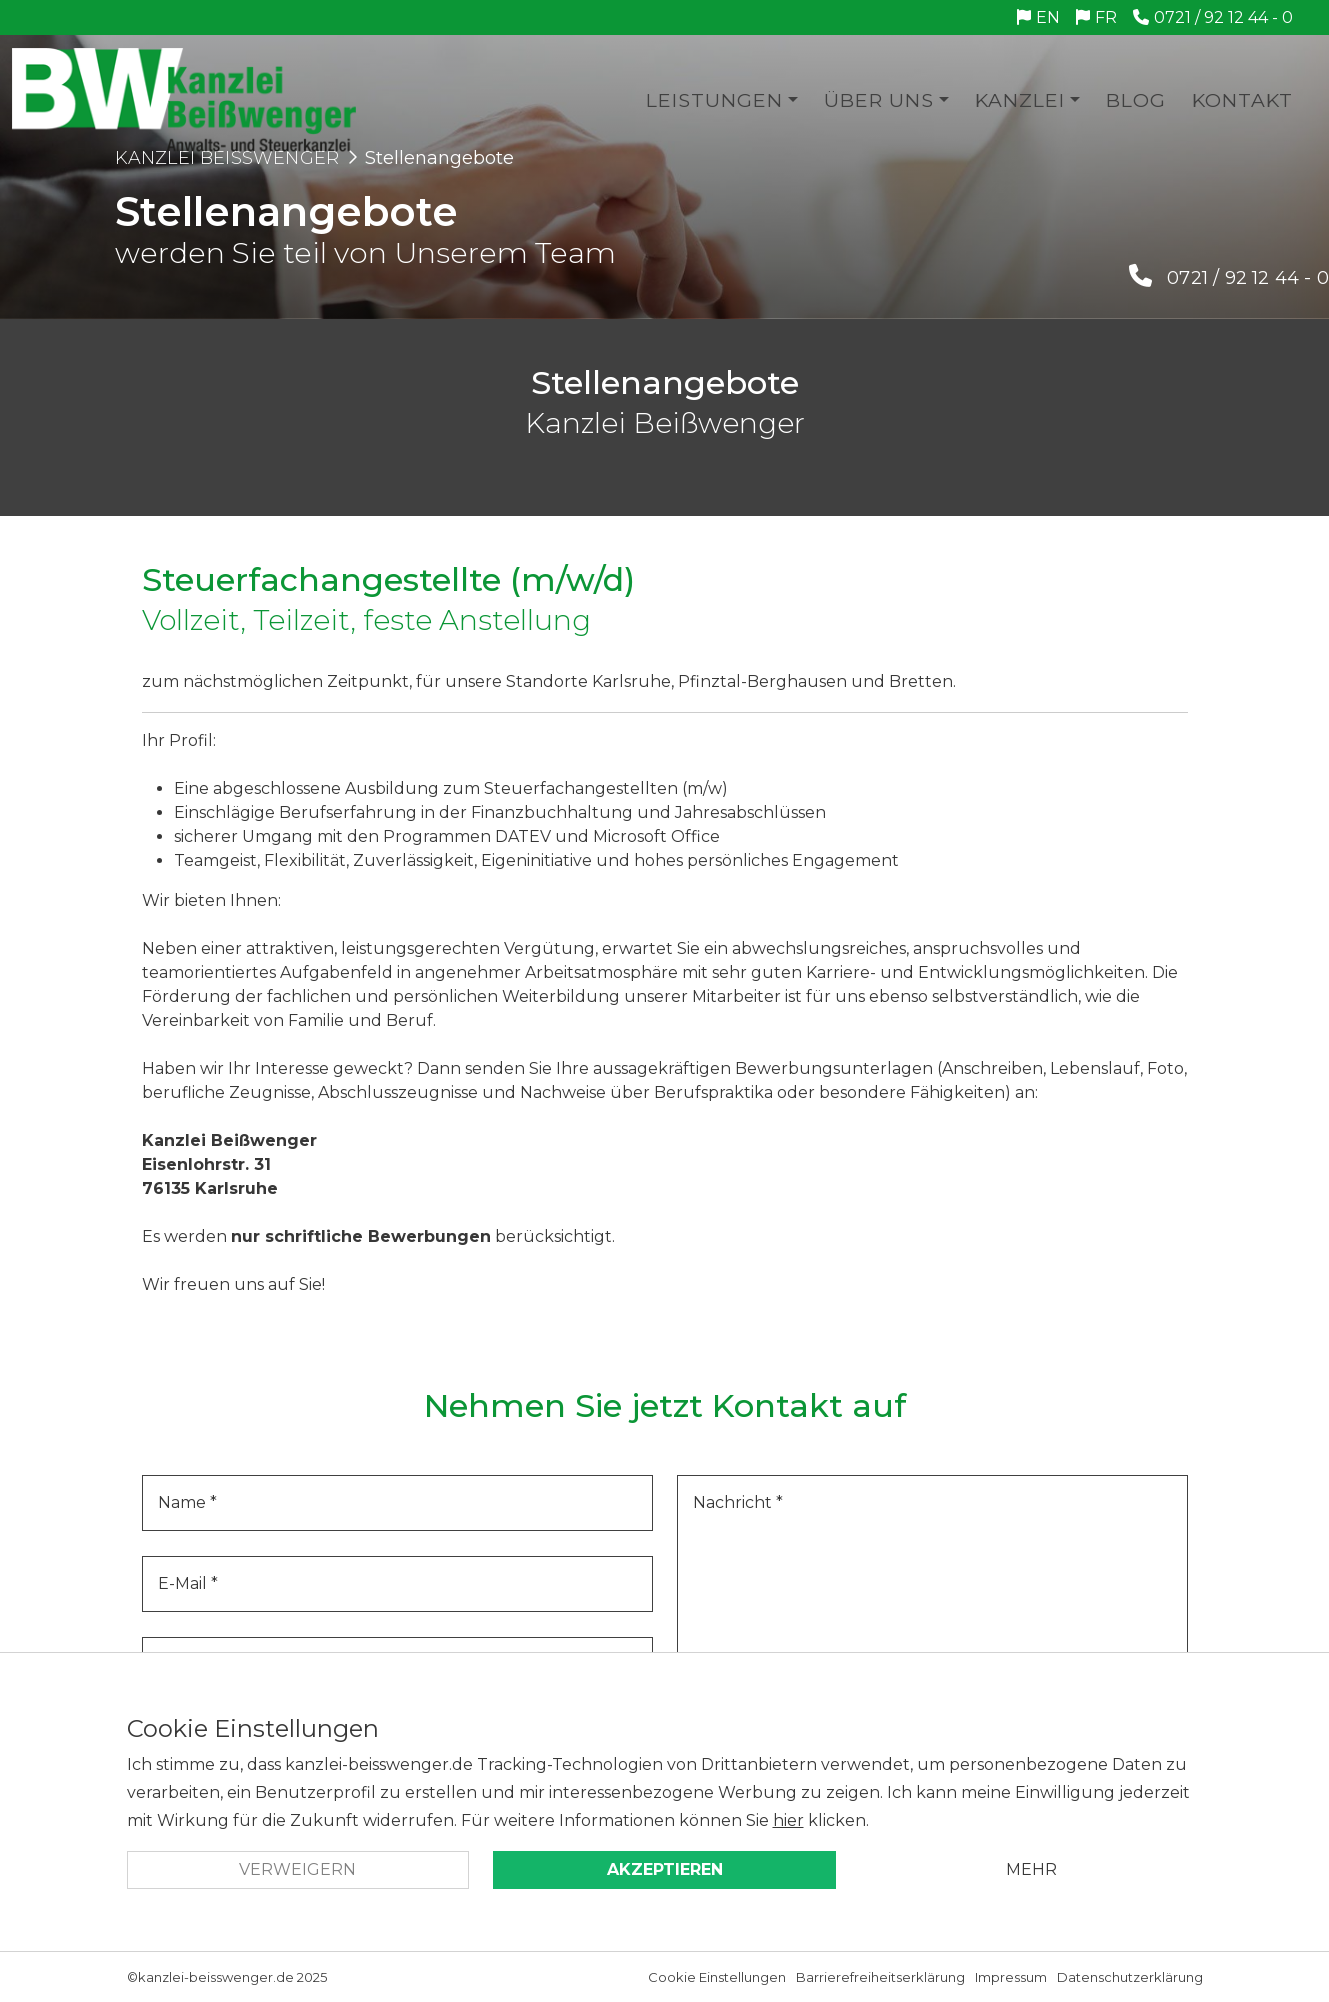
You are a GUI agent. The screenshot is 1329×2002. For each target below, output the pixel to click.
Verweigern (297, 1869)
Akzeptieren (665, 1869)
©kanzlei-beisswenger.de (210, 1977)
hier (788, 1820)
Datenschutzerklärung (1130, 1977)
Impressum (1011, 1977)
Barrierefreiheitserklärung (880, 1977)
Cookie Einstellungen (717, 1977)
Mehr (1031, 1869)
